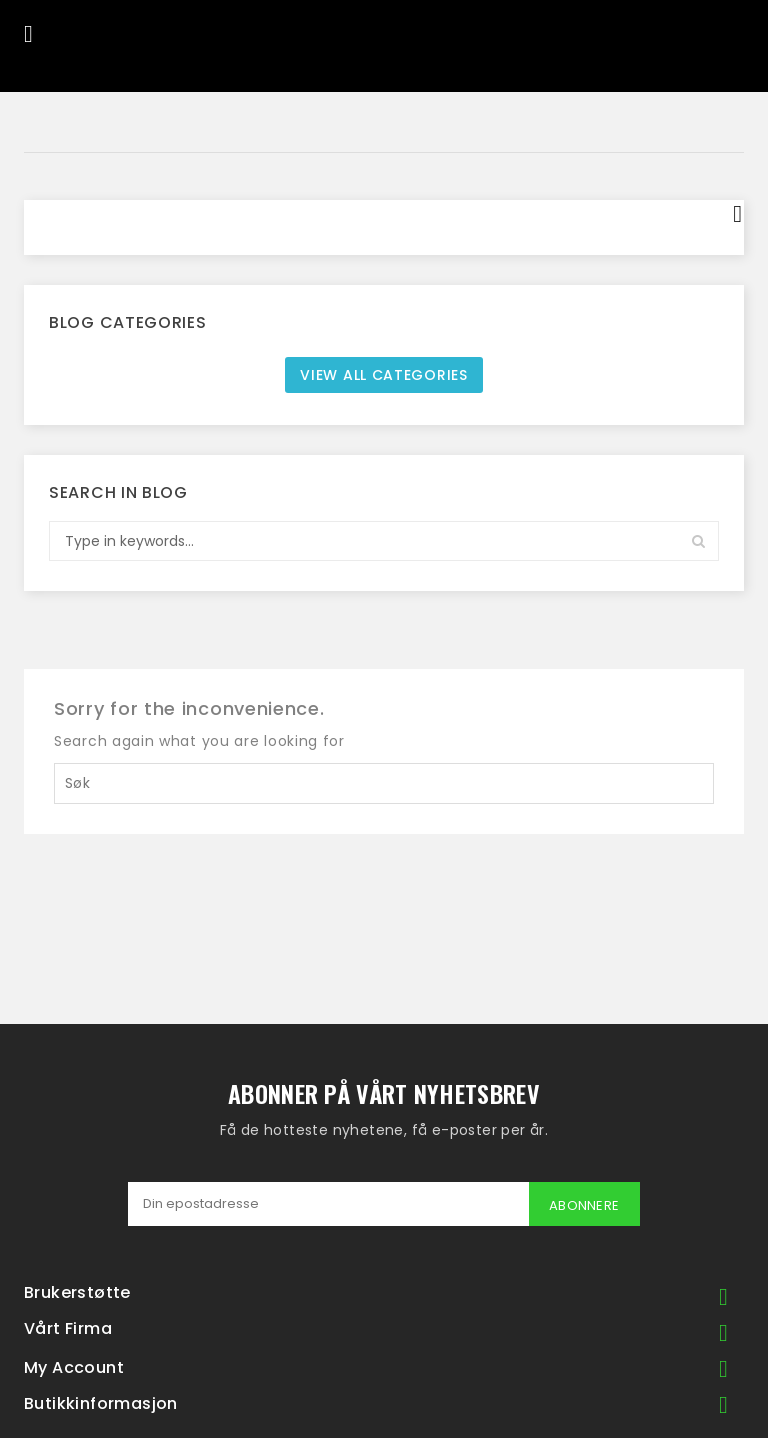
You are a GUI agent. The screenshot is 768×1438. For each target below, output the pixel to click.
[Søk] (384, 783)
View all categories (383, 375)
